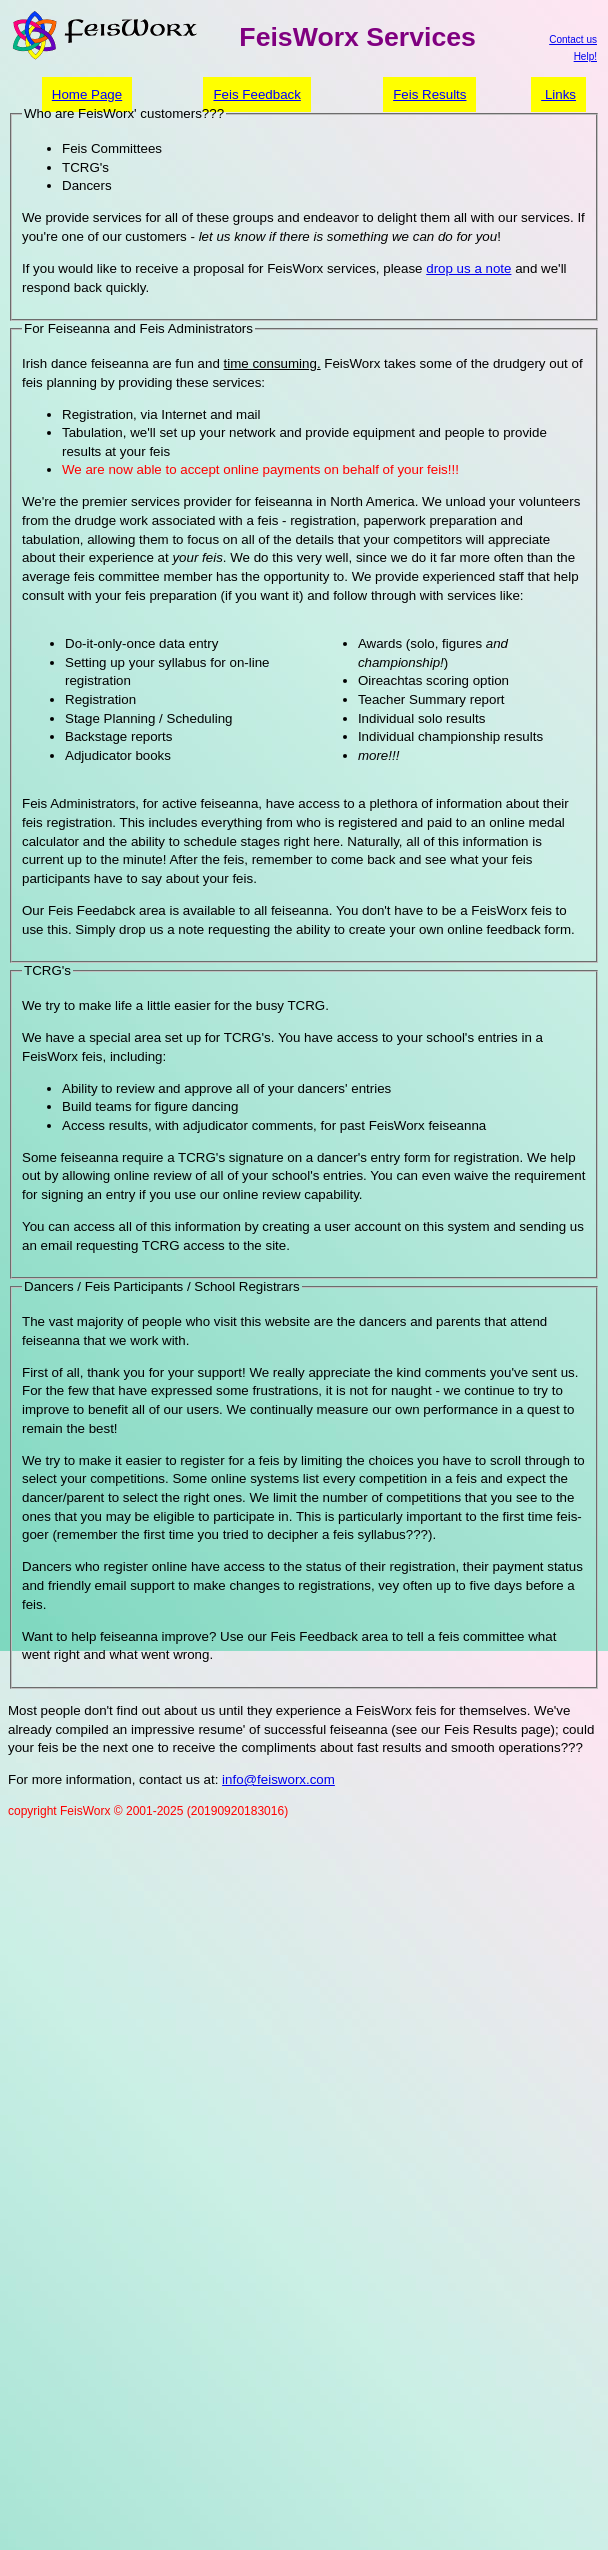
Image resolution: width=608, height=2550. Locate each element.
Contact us (573, 39)
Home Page (87, 94)
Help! (585, 56)
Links (558, 94)
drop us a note (468, 268)
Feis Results (429, 94)
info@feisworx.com (278, 1779)
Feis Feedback (256, 94)
